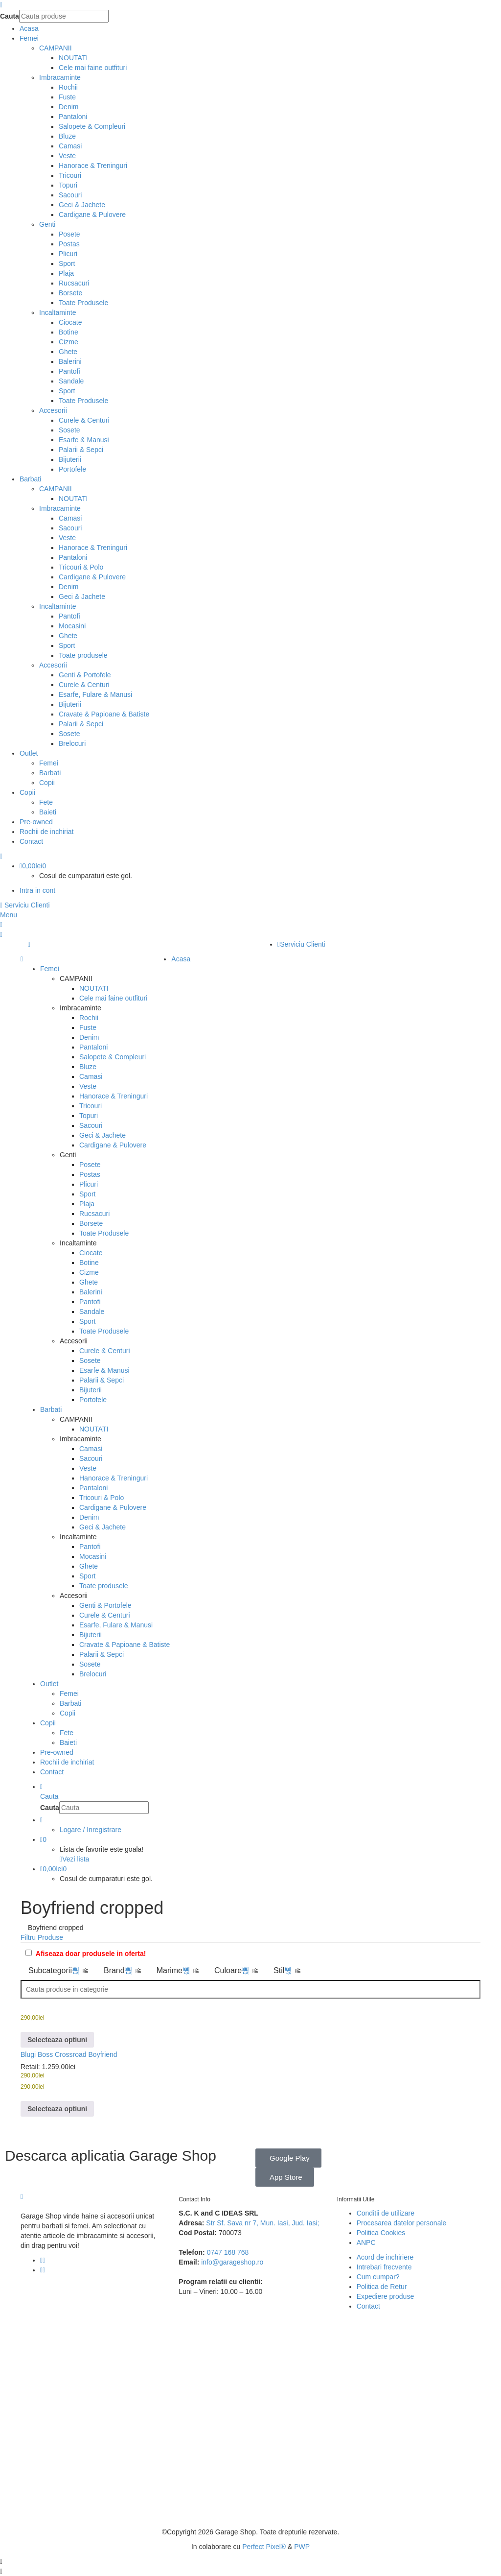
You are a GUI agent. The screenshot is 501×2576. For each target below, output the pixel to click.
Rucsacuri (74, 283)
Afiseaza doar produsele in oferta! (91, 1953)
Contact (368, 2306)
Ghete (68, 352)
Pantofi (69, 371)
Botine (68, 332)
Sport (67, 263)
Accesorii (53, 410)
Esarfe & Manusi (84, 440)
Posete (69, 234)
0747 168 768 (228, 2252)
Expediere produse (385, 2296)
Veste (67, 156)
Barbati (50, 773)
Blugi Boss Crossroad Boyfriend (69, 2054)
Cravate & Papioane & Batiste (104, 714)
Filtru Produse (42, 1937)
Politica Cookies (381, 2233)
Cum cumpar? (378, 2277)
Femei (48, 763)
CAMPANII (55, 48)
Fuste (67, 97)
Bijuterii (70, 459)
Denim (68, 107)
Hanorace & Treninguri (93, 165)
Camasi (70, 146)
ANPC (366, 2242)
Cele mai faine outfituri (93, 68)
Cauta (9, 16)
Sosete (69, 430)
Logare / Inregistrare (90, 1830)
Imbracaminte (60, 77)
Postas (69, 244)
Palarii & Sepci (81, 449)
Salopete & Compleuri (92, 126)
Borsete (70, 293)
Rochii (68, 87)
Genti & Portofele (85, 675)
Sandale (71, 381)
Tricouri (70, 175)
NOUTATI (73, 58)
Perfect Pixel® (264, 2547)
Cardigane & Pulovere (92, 214)
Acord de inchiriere (385, 2257)
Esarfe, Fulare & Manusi (95, 694)
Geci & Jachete (82, 205)
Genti (47, 224)
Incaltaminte (57, 312)
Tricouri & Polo (81, 567)
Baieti (47, 812)
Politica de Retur (382, 2286)
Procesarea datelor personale (402, 2223)
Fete (46, 802)
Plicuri (68, 254)
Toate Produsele (83, 303)
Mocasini (72, 626)
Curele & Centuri (84, 420)
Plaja (66, 273)
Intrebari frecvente (384, 2267)
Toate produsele (83, 655)
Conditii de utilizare (385, 2213)
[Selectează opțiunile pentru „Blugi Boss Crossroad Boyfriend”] (57, 2039)
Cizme (68, 342)
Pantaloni (73, 116)
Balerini (70, 361)
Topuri (68, 185)
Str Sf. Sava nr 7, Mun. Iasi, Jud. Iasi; (262, 2223)
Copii (47, 783)
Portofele (72, 469)
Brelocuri (72, 743)
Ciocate (70, 322)
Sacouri (70, 195)
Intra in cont (37, 890)
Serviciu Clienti (25, 905)
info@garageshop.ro (232, 2262)
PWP (302, 2547)
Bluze (67, 136)
